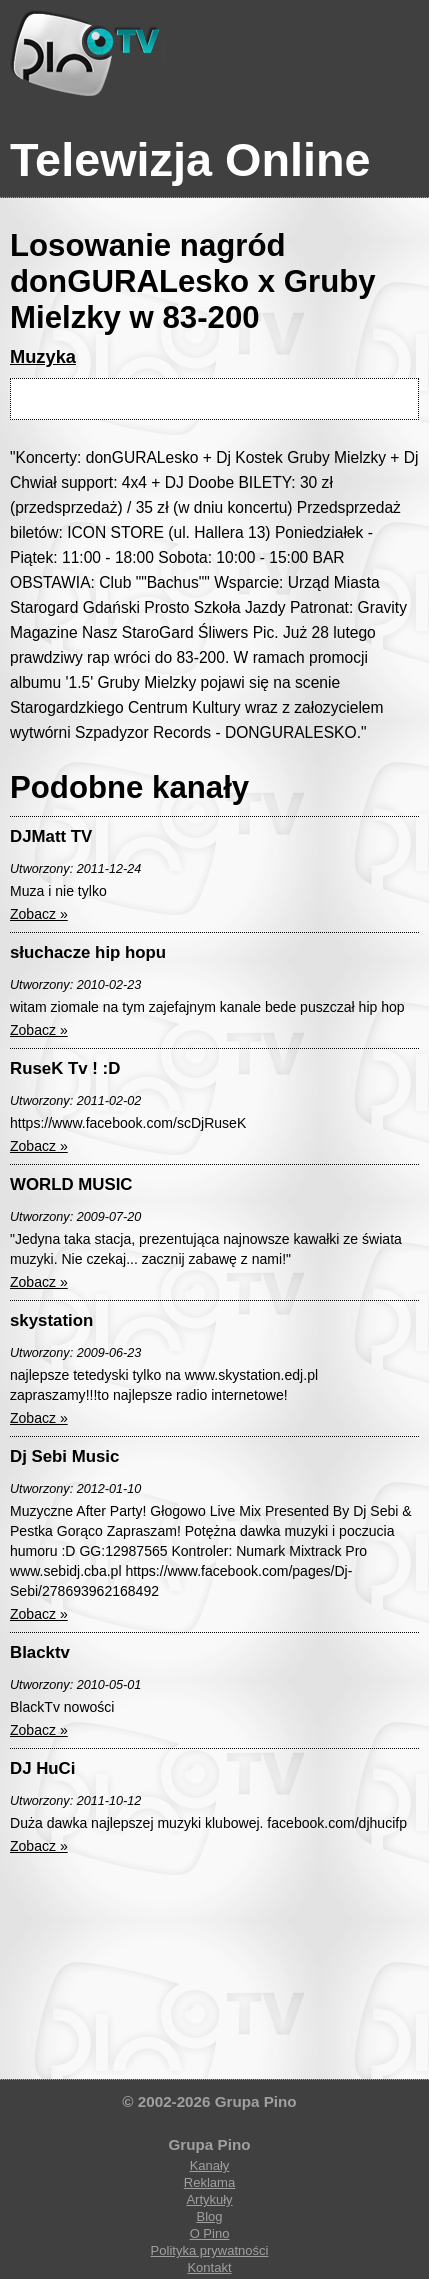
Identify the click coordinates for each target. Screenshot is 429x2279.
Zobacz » (39, 914)
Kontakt (209, 2267)
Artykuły (209, 2199)
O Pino (210, 2233)
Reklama (209, 2182)
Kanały (210, 2165)
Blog (209, 2216)
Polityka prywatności (210, 2250)
